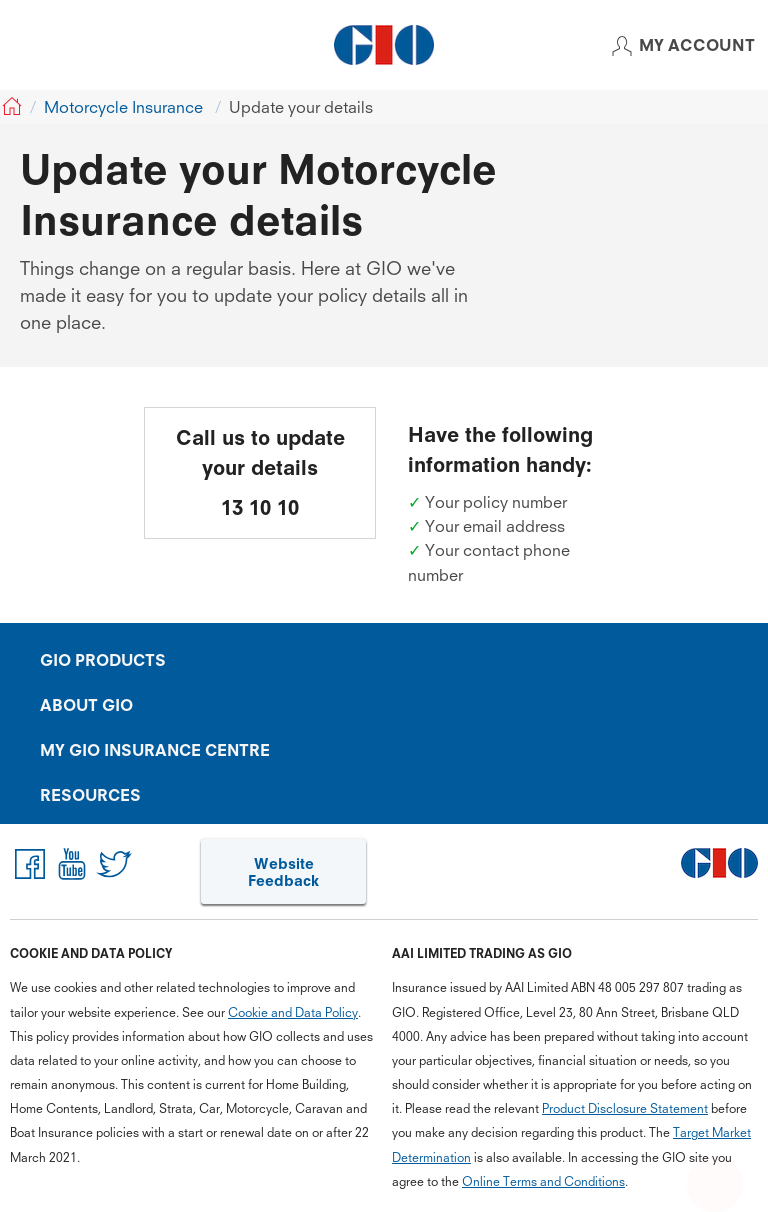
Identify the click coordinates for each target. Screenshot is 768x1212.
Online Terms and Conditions (543, 1181)
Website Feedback (283, 872)
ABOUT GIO (86, 705)
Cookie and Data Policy (293, 1011)
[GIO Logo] (384, 45)
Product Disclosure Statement (625, 1108)
